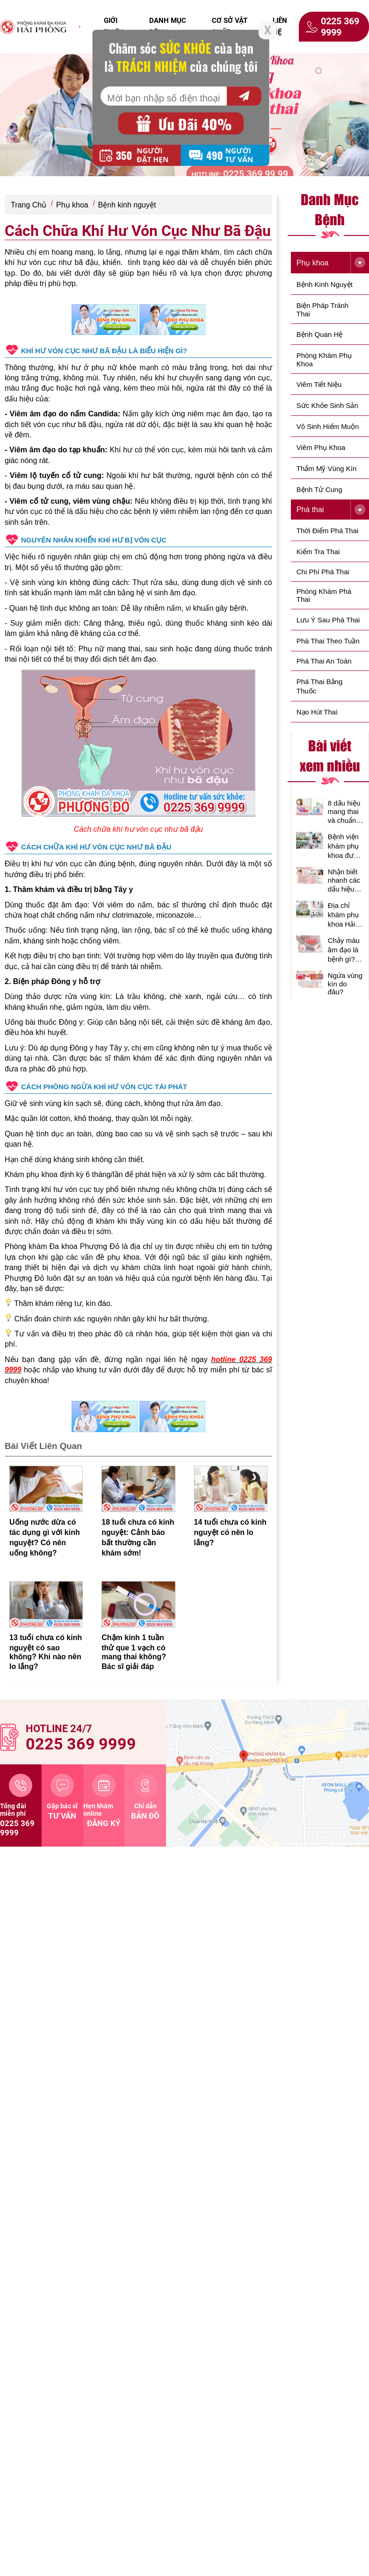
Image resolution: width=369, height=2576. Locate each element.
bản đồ (145, 1797)
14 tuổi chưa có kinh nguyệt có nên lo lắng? (230, 1532)
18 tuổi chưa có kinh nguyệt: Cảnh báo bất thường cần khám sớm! (137, 1537)
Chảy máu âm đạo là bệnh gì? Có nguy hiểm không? (344, 949)
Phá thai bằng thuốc (320, 686)
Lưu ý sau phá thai (328, 620)
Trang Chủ (28, 205)
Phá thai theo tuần (328, 641)
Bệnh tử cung (319, 489)
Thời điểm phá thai (328, 531)
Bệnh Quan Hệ (320, 334)
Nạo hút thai (317, 712)
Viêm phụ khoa (321, 447)
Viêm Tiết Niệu (319, 384)
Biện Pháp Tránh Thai (322, 309)
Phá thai (310, 510)
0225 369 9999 (332, 26)
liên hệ (280, 26)
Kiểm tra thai (318, 552)
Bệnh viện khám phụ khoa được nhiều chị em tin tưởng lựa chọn (345, 846)
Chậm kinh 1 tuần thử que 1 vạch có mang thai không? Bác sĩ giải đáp (133, 1652)
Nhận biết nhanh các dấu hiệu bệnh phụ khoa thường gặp (346, 880)
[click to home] (33, 27)
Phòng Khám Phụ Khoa (324, 359)
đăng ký (104, 1801)
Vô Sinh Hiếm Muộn (328, 426)
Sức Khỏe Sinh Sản (327, 405)
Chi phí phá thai (323, 572)
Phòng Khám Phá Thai (324, 595)
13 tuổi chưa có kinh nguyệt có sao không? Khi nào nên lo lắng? (45, 1652)
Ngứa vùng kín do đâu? (345, 983)
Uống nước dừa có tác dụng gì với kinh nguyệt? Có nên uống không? (44, 1537)
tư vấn (62, 1797)
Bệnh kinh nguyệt (127, 205)
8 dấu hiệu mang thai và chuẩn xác (344, 812)
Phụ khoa (72, 205)
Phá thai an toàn (324, 661)
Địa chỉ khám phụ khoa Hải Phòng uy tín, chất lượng (343, 914)
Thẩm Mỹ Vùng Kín (327, 468)
